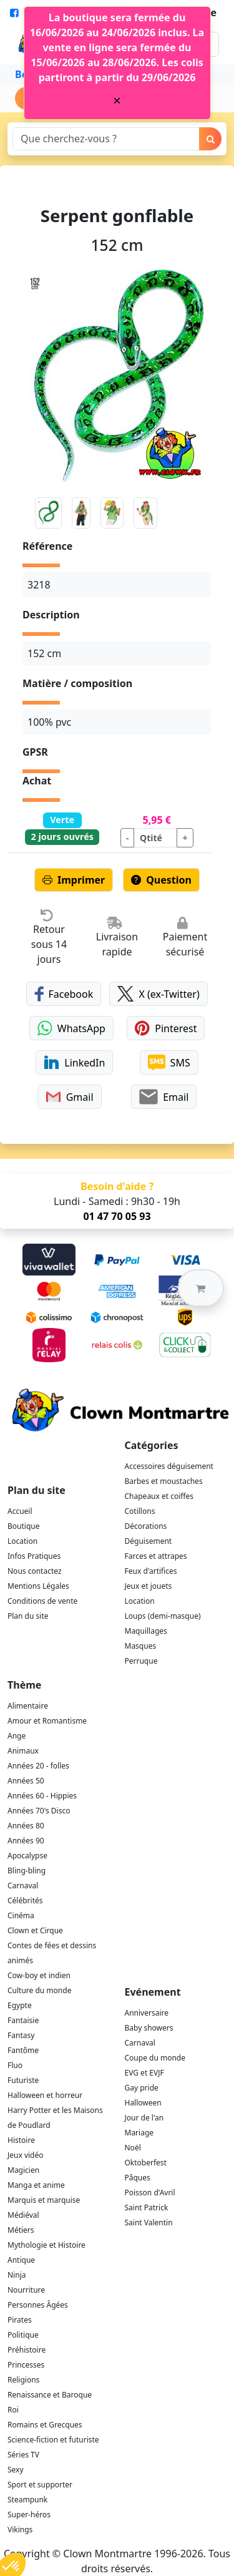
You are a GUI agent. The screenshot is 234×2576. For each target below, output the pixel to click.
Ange (16, 1735)
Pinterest (166, 1028)
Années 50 (25, 1780)
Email (163, 1097)
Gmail (70, 1097)
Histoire (21, 2140)
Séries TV (23, 2454)
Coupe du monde (155, 2057)
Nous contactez (34, 1571)
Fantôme (23, 2050)
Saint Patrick (146, 2207)
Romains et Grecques (44, 2424)
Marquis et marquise (43, 2200)
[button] (201, 1288)
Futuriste (23, 2080)
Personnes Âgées (37, 2305)
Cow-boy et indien (39, 1975)
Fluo (14, 2065)
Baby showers (149, 2027)
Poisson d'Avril (150, 2192)
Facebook (63, 994)
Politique (23, 2335)
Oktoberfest (146, 2162)
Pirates (19, 2320)
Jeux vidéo (25, 2155)
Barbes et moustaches (164, 1481)
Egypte (19, 2005)
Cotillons (140, 1511)
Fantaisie (23, 2020)
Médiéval (23, 2215)
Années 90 (25, 1840)
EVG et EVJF (144, 2072)
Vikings (19, 2529)
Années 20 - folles (38, 1765)
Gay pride (141, 2087)
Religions (23, 2379)
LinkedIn (74, 1062)
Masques (141, 1646)
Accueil (19, 1511)
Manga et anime (36, 2185)
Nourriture (26, 2290)
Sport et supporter (39, 2484)
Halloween (143, 2102)
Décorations (146, 1526)
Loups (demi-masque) (163, 1616)
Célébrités (25, 1900)
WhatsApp (71, 1028)
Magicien (23, 2170)
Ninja (16, 2275)
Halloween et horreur (44, 2095)
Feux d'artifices (151, 1571)
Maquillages (146, 1631)
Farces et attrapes (156, 1556)
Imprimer (73, 879)
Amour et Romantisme (47, 1720)
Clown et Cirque (35, 1930)
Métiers (20, 2230)
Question (161, 879)
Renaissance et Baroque (49, 2394)
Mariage (139, 2132)
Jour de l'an (144, 2117)
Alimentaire (27, 1705)
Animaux (23, 1750)
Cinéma (20, 1915)
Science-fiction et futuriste (53, 2439)
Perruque (141, 1661)
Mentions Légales (38, 1586)
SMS (169, 1062)
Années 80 (25, 1825)
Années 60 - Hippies (42, 1795)
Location (22, 1541)
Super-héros (29, 2514)
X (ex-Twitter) (158, 994)
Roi (13, 2409)
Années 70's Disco (38, 1810)
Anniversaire (146, 2013)
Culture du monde (39, 1990)
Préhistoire (26, 2349)
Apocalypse (27, 1855)
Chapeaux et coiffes (159, 1496)
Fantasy (20, 2035)
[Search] (106, 138)
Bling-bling (26, 1870)
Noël (133, 2147)
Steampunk (27, 2499)
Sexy (15, 2469)
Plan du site (28, 1616)
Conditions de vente (42, 1601)
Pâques (137, 2177)
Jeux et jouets (148, 1586)
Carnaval (22, 1885)
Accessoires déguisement (169, 1466)
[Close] (117, 100)
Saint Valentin (149, 2222)
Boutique (23, 1526)
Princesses (25, 2364)
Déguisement (148, 1541)
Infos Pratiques (34, 1556)
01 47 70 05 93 (116, 1216)
